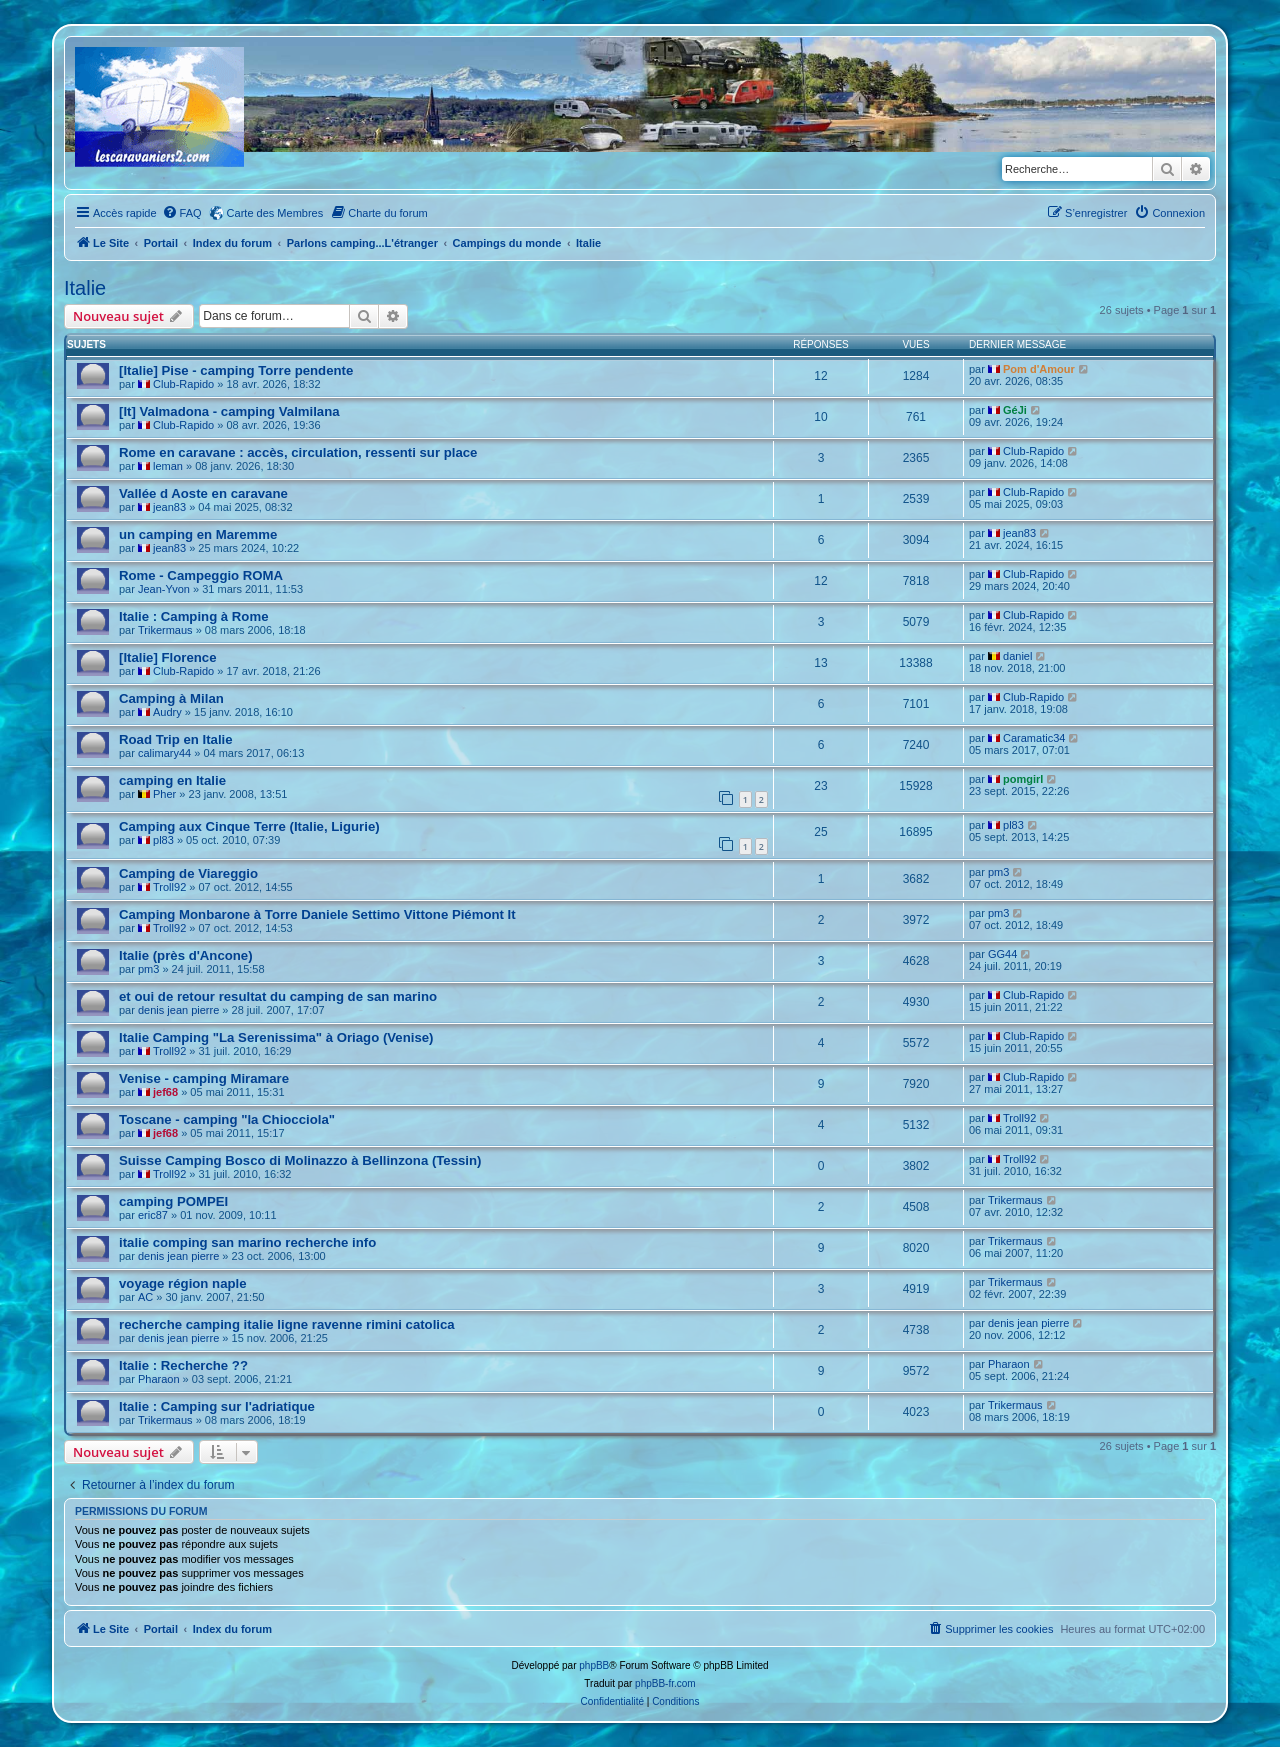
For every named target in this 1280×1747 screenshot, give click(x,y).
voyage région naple (183, 1283)
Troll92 (169, 887)
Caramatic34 (1034, 738)
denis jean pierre (178, 1010)
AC (145, 1297)
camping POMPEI (173, 1201)
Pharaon (159, 1379)
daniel (1017, 656)
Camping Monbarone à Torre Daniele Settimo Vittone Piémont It (317, 914)
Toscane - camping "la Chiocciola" (227, 1119)
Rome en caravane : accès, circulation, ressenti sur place (298, 452)
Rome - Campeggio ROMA (201, 575)
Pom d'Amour (1039, 369)
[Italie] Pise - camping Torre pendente (236, 370)
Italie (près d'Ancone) (186, 955)
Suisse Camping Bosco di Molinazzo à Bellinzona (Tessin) (300, 1160)
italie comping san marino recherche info (247, 1242)
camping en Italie (172, 780)
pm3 (998, 872)
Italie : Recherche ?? (183, 1365)
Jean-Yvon (164, 589)
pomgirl (1023, 779)
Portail (161, 243)
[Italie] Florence (167, 657)
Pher (164, 794)
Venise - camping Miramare (204, 1078)
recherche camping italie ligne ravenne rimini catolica (287, 1324)
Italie (85, 288)
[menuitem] (182, 213)
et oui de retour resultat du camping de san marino (278, 996)
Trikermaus (165, 630)
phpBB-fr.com (665, 1683)
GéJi (1015, 410)
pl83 (163, 840)
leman (168, 466)
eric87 (153, 1215)
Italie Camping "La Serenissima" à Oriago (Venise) (276, 1037)
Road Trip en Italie (176, 739)
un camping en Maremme (198, 534)
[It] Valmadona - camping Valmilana (229, 411)
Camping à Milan (171, 698)
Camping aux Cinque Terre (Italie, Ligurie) (249, 826)
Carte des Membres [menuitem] (275, 213)
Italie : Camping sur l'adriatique (217, 1406)
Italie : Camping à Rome (194, 616)
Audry (167, 712)
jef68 (165, 1092)
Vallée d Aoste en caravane (203, 493)
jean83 (169, 507)
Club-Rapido (183, 384)
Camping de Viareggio (188, 873)
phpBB (594, 1665)
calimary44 (164, 753)
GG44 (1002, 954)
